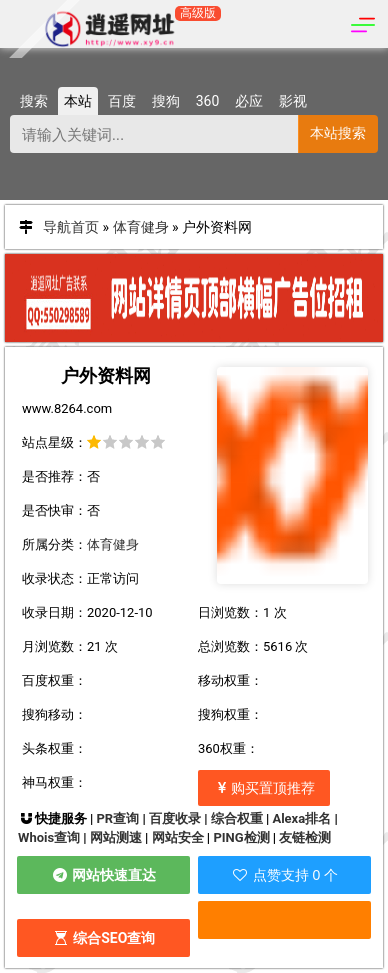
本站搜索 (338, 133)
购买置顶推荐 (264, 788)
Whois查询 (49, 837)
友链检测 (305, 837)
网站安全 (178, 837)
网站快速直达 (103, 875)
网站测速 (116, 837)
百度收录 (175, 818)
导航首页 (71, 227)
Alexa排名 (301, 818)
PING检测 (241, 837)
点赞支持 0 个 (284, 875)
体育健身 (141, 227)
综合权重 (237, 818)
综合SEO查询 (104, 938)
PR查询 (117, 818)
